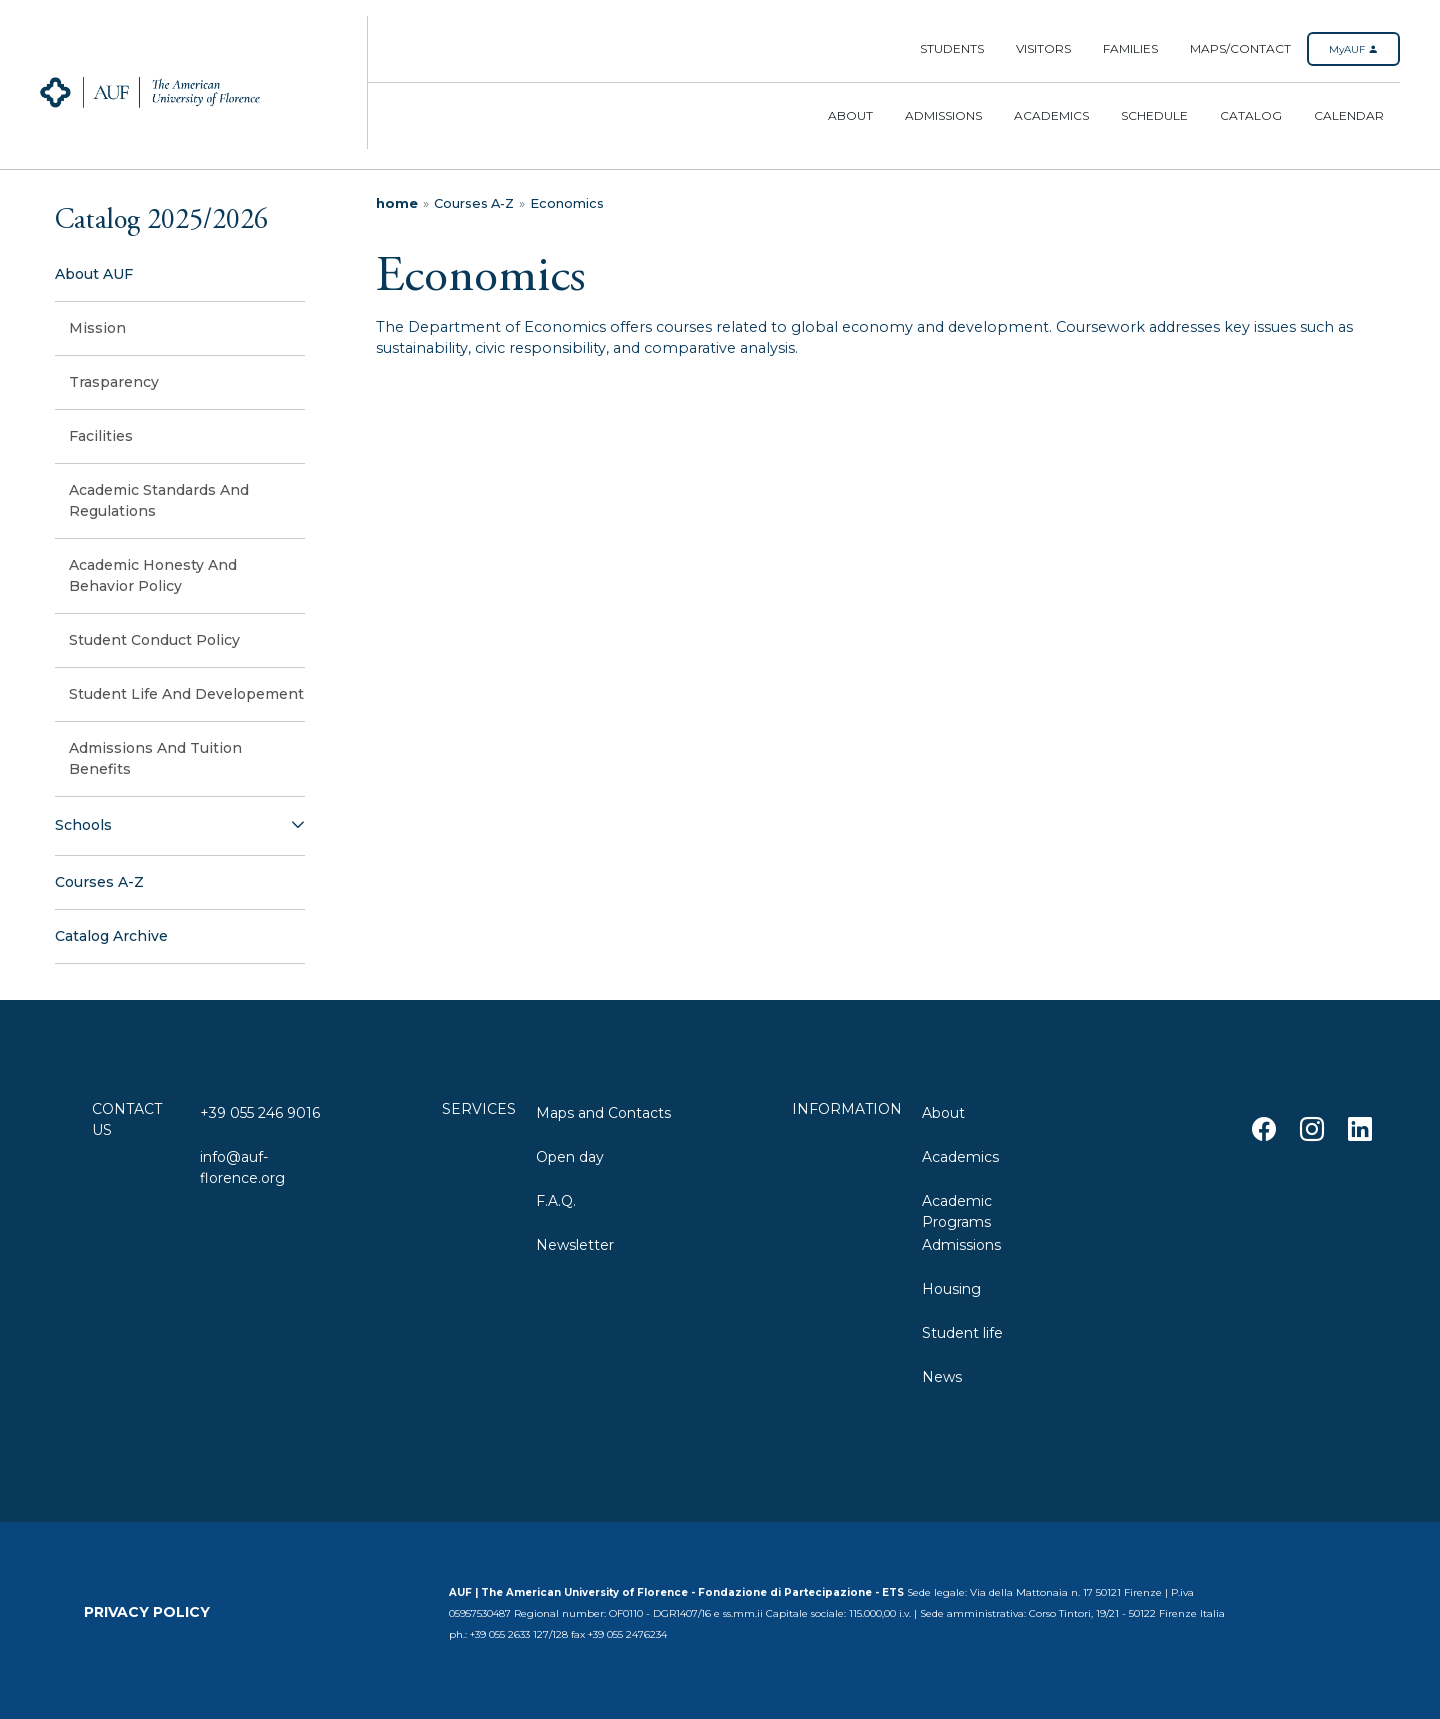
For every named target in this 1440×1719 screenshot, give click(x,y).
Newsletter (575, 1245)
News (942, 1377)
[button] (180, 826)
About (850, 115)
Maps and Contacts (603, 1113)
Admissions (943, 115)
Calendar (1349, 115)
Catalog (1251, 115)
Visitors (1043, 48)
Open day (570, 1157)
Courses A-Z (474, 203)
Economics (567, 203)
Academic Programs (957, 1209)
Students (952, 48)
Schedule (1154, 115)
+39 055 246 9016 (260, 1113)
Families (1130, 48)
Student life (962, 1333)
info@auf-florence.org (242, 1165)
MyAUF (1353, 49)
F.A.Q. (556, 1201)
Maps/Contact (1240, 48)
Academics (1051, 115)
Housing (951, 1289)
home (397, 203)
